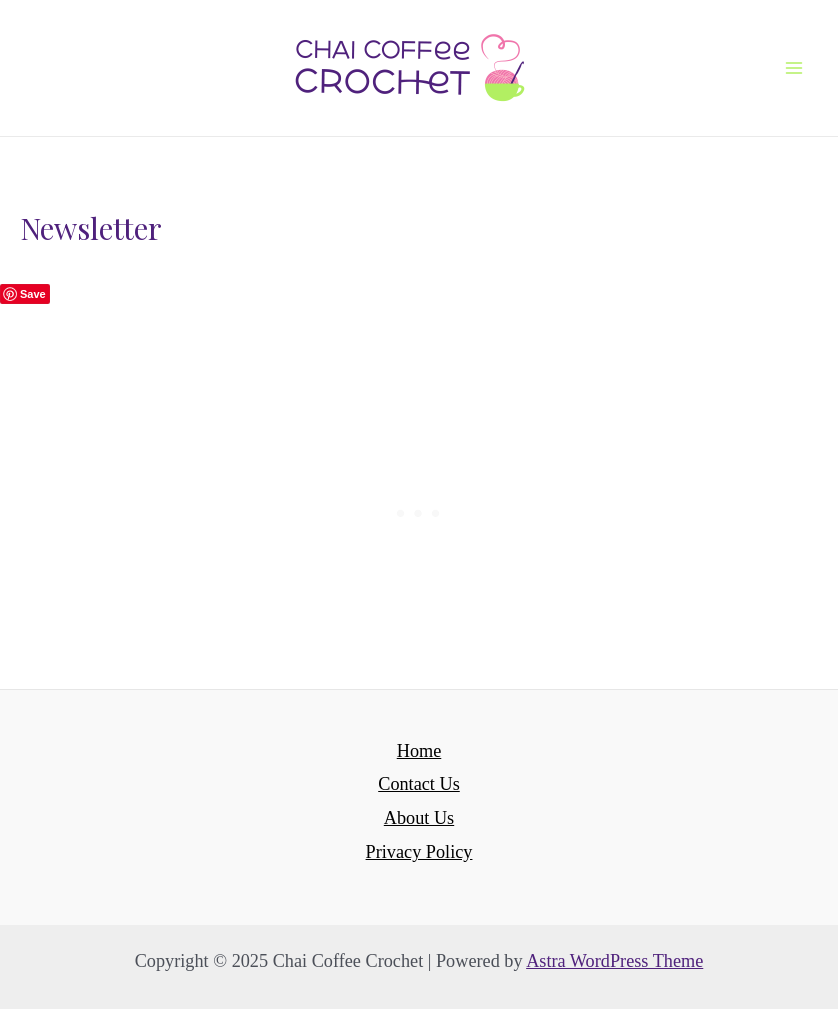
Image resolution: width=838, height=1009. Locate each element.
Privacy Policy (419, 852)
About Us (419, 818)
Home (419, 751)
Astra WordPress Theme (614, 961)
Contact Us (419, 784)
